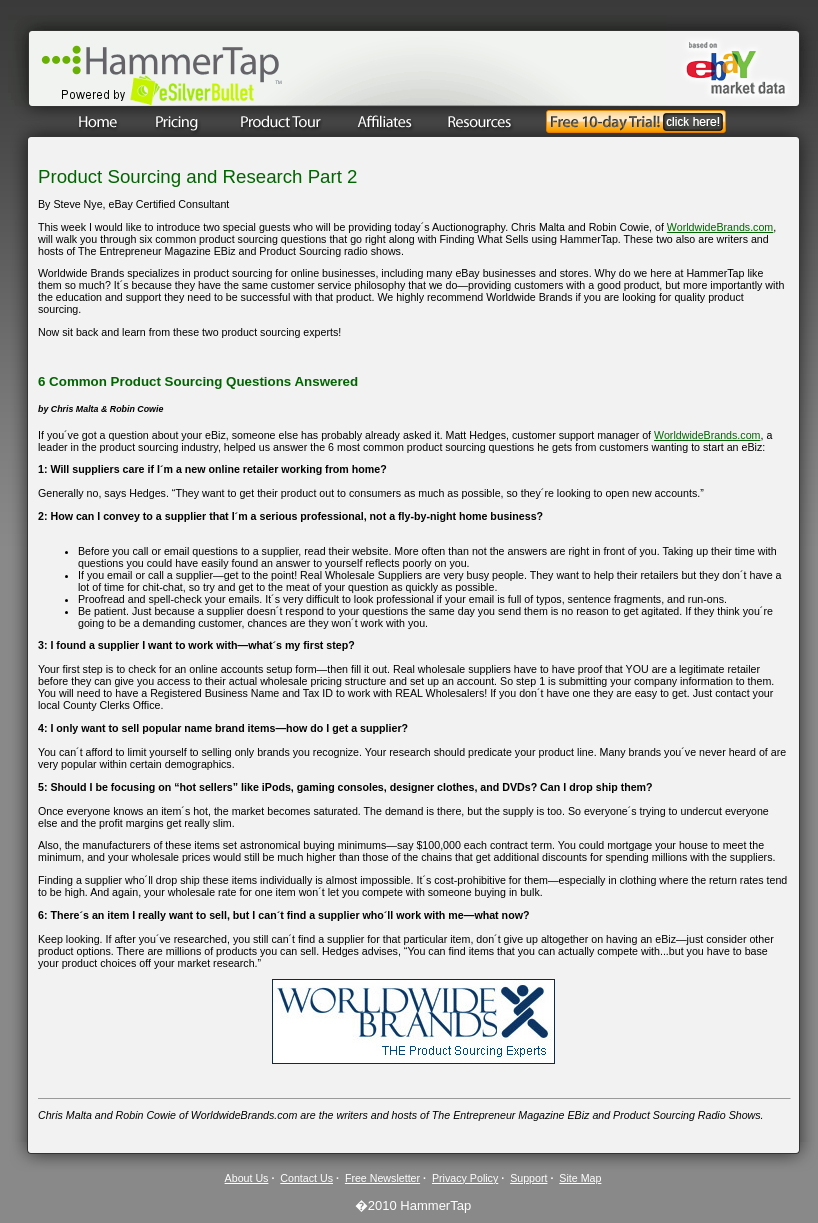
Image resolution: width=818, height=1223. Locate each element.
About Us (247, 1178)
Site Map (580, 1178)
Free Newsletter (382, 1178)
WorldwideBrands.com (720, 227)
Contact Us (306, 1178)
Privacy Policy (465, 1178)
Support (528, 1178)
